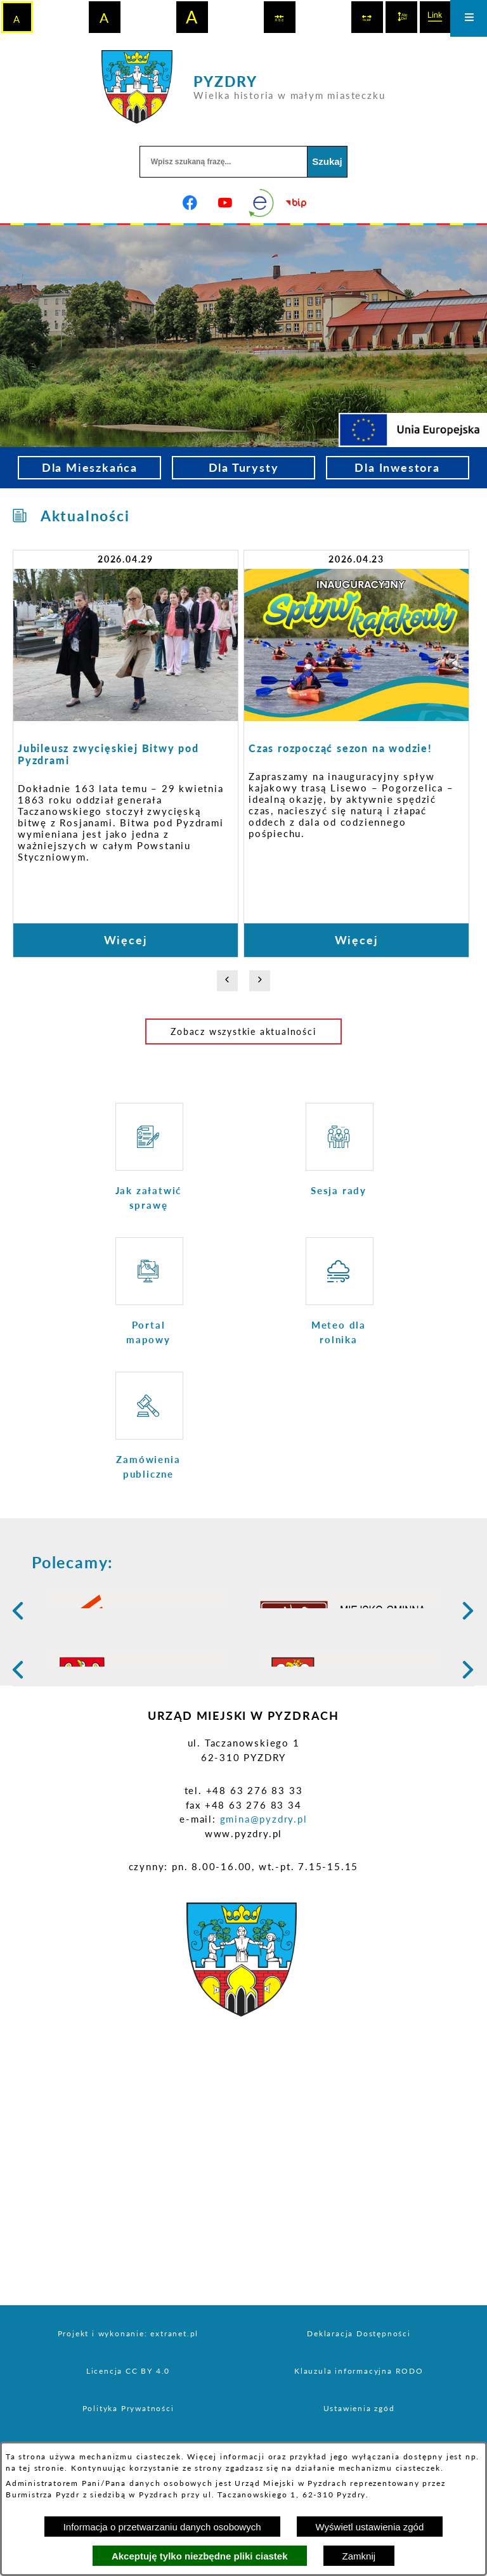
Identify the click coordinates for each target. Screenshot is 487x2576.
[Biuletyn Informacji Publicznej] (297, 203)
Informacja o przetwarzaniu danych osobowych (162, 2526)
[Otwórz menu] (468, 18)
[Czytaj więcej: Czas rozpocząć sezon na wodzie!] (356, 753)
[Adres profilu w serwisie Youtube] (226, 203)
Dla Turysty (244, 467)
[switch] (279, 17)
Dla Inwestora (396, 467)
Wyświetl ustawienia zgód (370, 2526)
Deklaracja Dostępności (359, 2431)
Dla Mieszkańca (90, 467)
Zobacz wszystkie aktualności (243, 1031)
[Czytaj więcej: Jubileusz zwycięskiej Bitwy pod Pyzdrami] (125, 753)
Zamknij (359, 2556)
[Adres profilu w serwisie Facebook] (190, 203)
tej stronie (42, 2468)
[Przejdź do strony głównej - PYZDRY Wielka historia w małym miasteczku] (243, 87)
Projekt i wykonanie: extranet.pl (128, 2431)
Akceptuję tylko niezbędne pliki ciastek (200, 2556)
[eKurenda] (261, 203)
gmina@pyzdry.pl (264, 1917)
